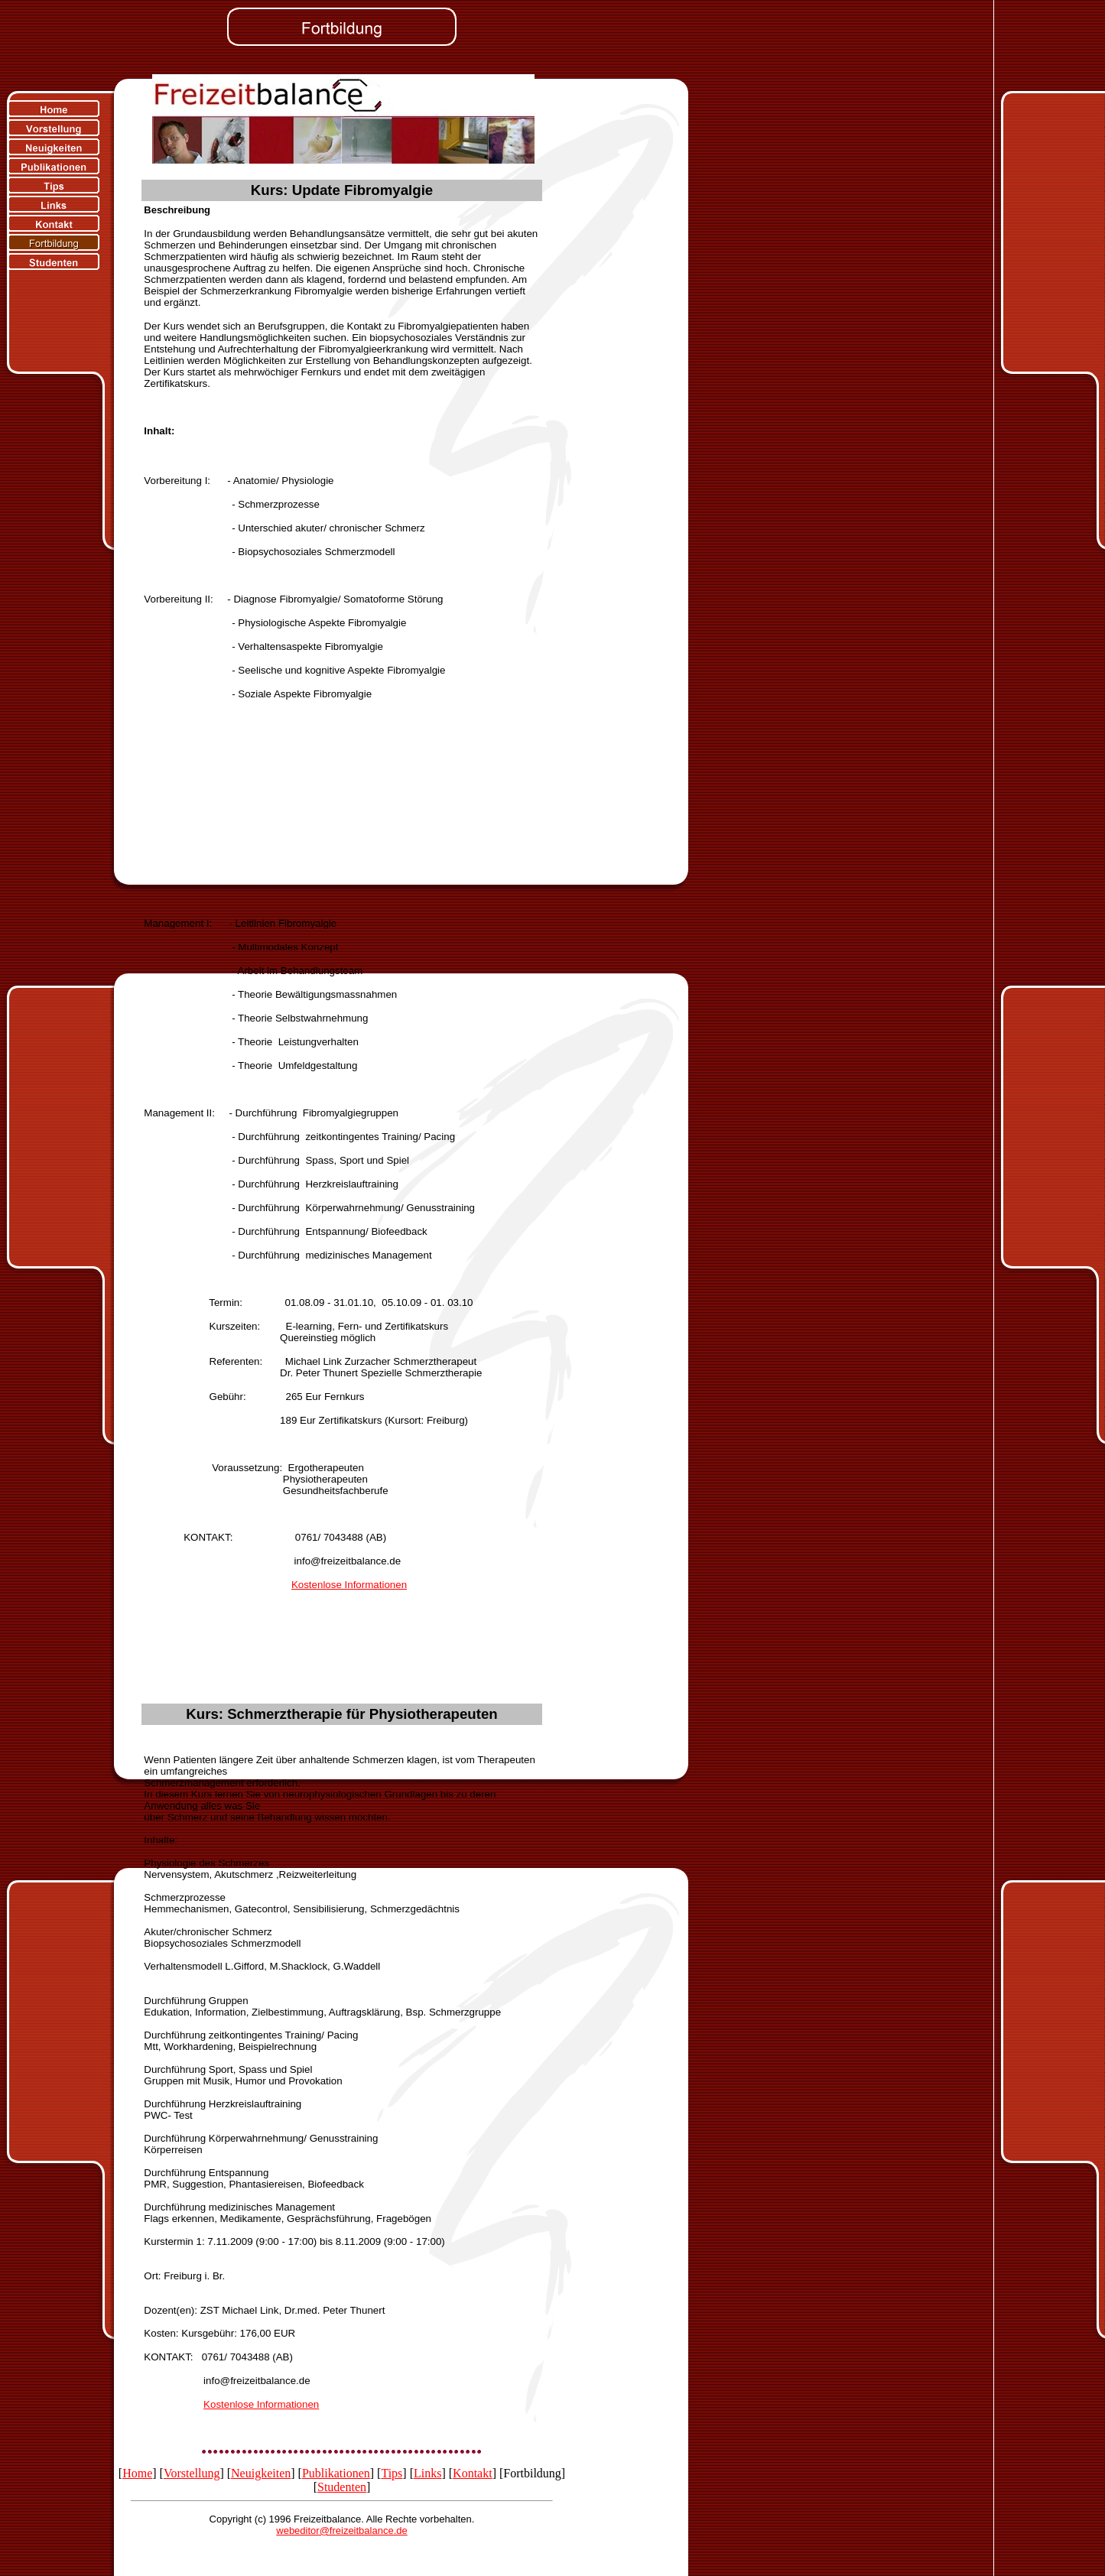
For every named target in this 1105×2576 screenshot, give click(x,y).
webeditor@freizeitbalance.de (341, 2530)
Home (137, 2473)
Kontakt (472, 2473)
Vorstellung (191, 2473)
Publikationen (336, 2473)
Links (427, 2473)
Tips (391, 2473)
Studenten (341, 2486)
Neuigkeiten (261, 2473)
